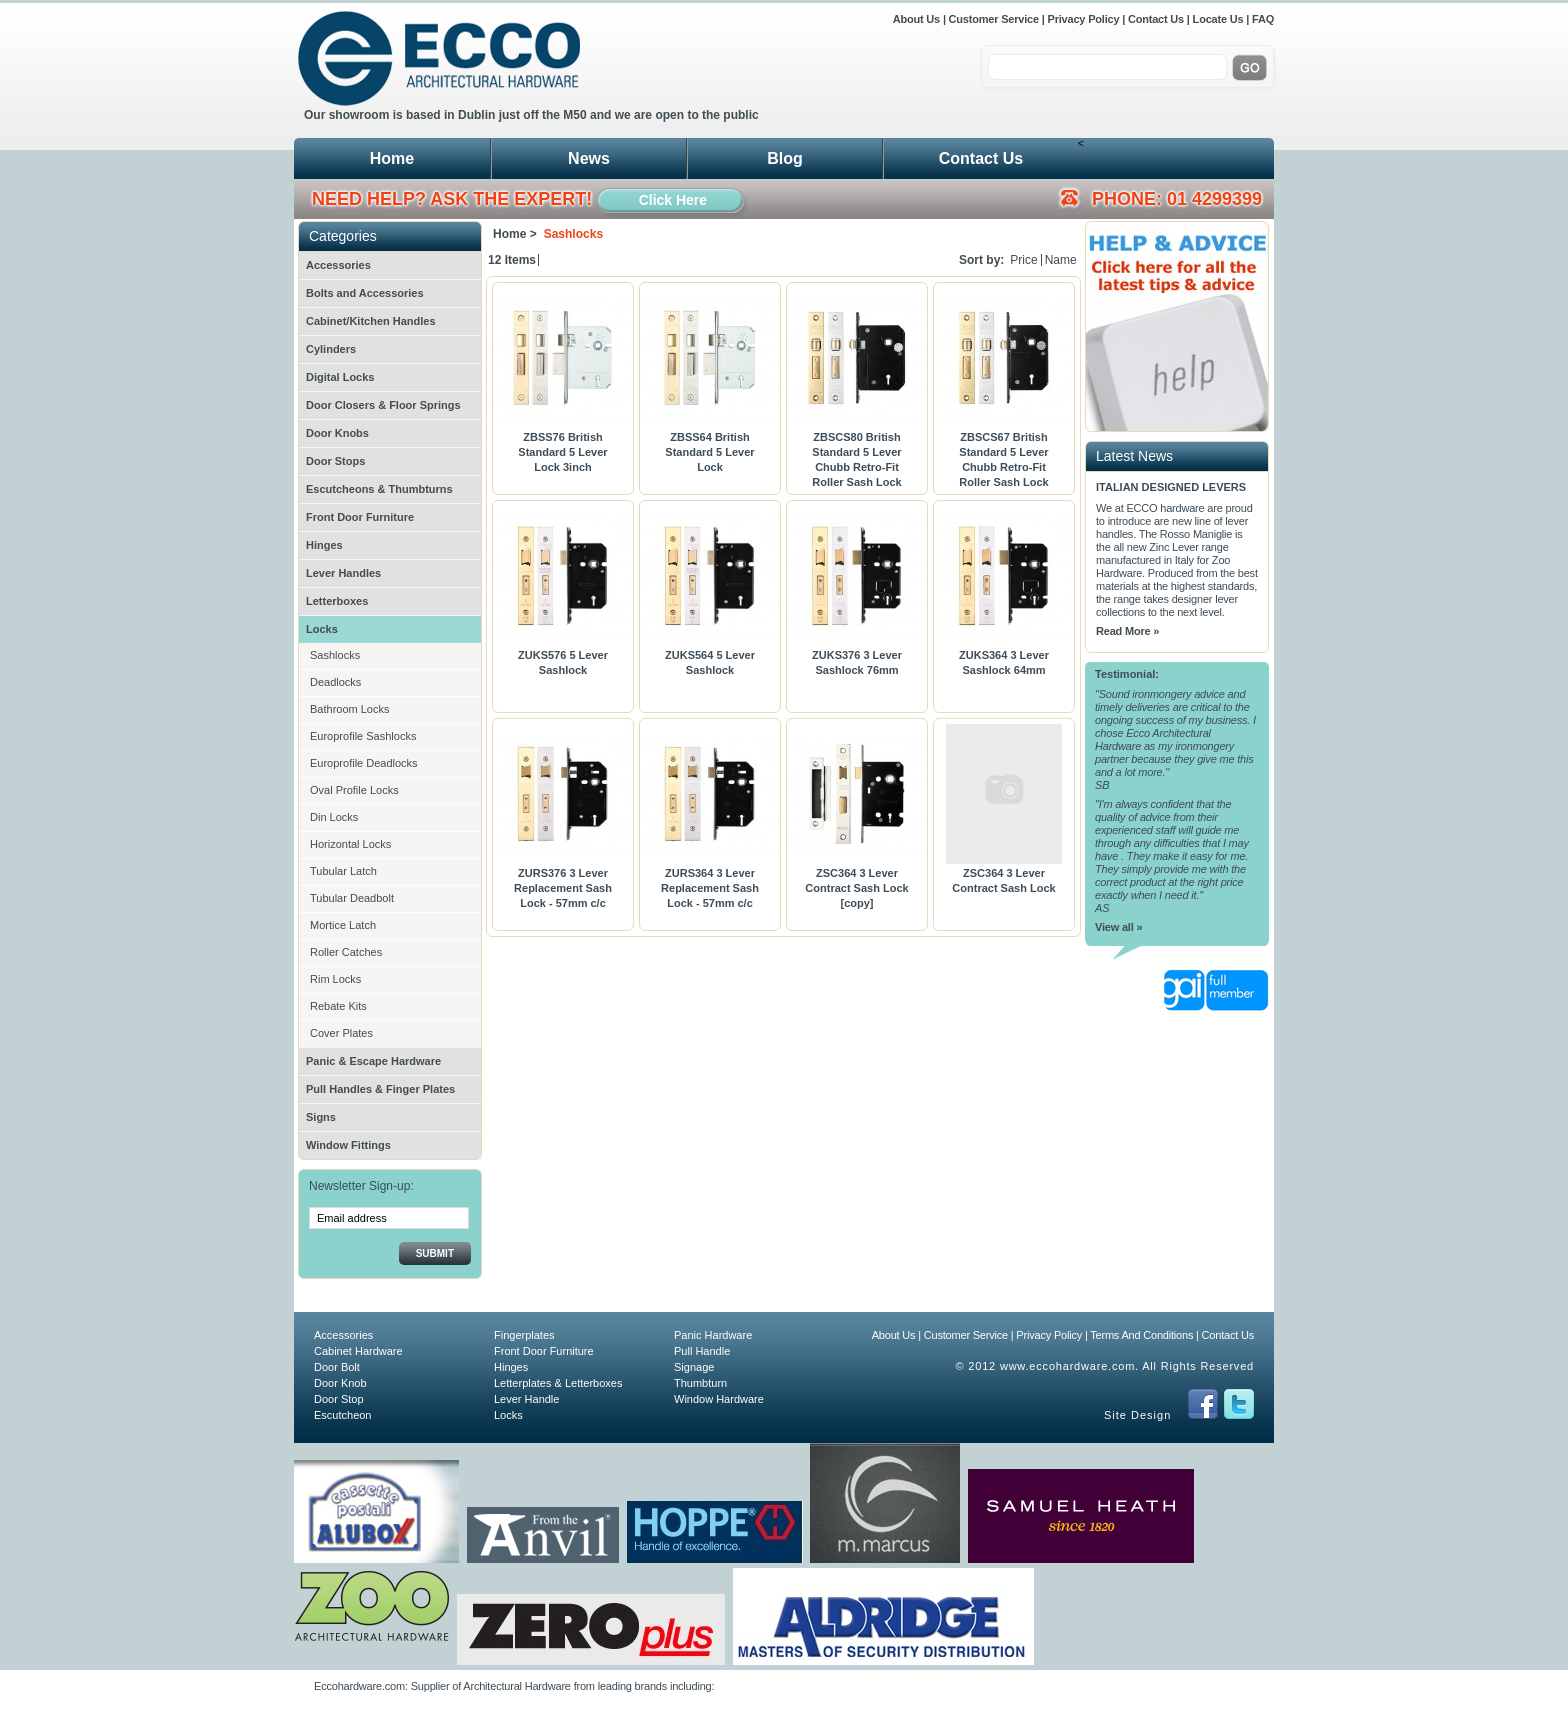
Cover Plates (341, 1033)
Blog (785, 158)
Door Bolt (337, 1367)
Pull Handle (702, 1351)
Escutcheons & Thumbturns (379, 489)
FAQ (1263, 19)
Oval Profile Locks (354, 790)
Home (392, 158)
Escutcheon (342, 1415)
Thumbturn (700, 1383)
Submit (435, 1253)
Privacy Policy (1084, 19)
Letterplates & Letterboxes (558, 1383)
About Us (918, 19)
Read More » (1127, 631)
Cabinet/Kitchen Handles (371, 321)
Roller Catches (346, 952)
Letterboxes (337, 601)
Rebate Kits (338, 1006)
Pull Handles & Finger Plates (380, 1089)
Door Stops (335, 461)
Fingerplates (524, 1335)
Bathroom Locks (349, 709)
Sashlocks (335, 655)
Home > (515, 234)
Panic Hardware (713, 1335)
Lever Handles (343, 573)
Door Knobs (337, 433)
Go (1249, 68)
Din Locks (334, 817)
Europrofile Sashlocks (363, 736)
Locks (322, 629)
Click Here (673, 200)
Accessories (338, 265)
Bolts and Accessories (365, 293)
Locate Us (1218, 19)
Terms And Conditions (1141, 1335)
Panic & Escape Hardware (373, 1061)
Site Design (1137, 1415)
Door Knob (340, 1383)
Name (1061, 260)
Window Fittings (348, 1145)
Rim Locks (335, 979)
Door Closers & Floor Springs (383, 405)
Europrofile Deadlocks (364, 763)
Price (1023, 260)
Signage (694, 1367)
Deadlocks (335, 682)
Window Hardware (719, 1399)
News (589, 158)
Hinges (324, 545)
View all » (1118, 927)
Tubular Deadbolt (352, 898)
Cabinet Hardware (358, 1351)
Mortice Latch (343, 925)
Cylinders (331, 349)
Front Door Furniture (360, 517)
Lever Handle (526, 1399)
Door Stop (339, 1399)
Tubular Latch (343, 871)
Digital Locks (340, 377)
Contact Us (1156, 19)
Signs (321, 1117)
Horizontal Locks (350, 844)
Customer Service (994, 19)
